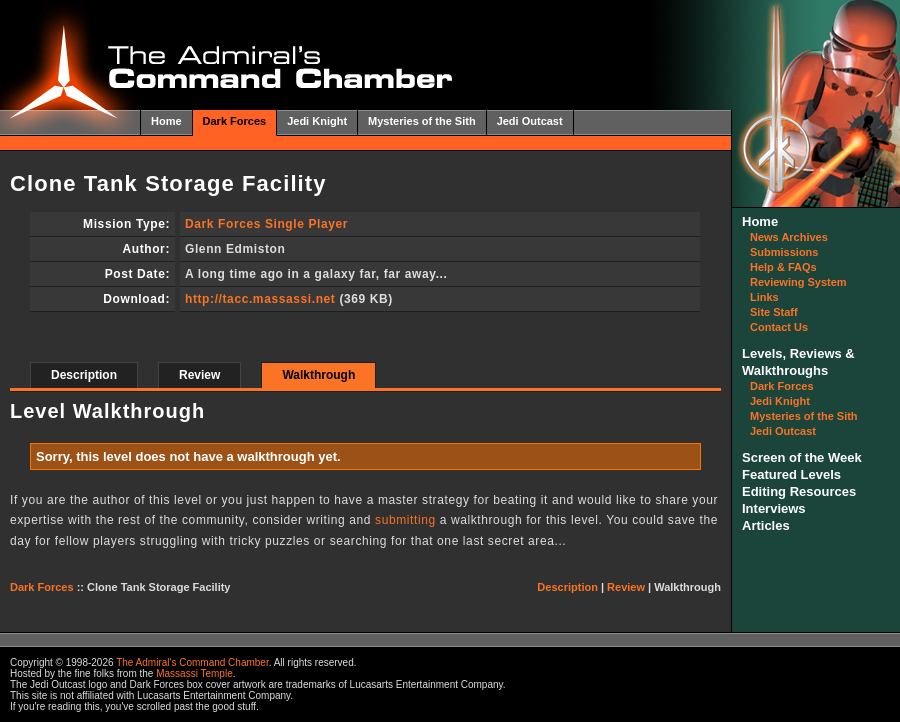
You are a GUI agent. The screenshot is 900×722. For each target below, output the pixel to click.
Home (166, 121)
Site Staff (774, 312)
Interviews (774, 508)
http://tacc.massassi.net (260, 299)
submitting (405, 520)
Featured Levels (791, 474)
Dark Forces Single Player (266, 224)
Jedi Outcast (530, 121)
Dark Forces (235, 121)
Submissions (784, 252)
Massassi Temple (194, 673)
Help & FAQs (783, 267)
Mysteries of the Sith (422, 121)
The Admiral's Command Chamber (192, 662)
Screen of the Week (802, 457)
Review (199, 375)
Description (84, 375)
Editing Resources (799, 491)
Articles (766, 525)
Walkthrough (318, 375)
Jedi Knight (317, 121)
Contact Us (779, 327)
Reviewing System (798, 282)
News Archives (789, 237)
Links (764, 297)
